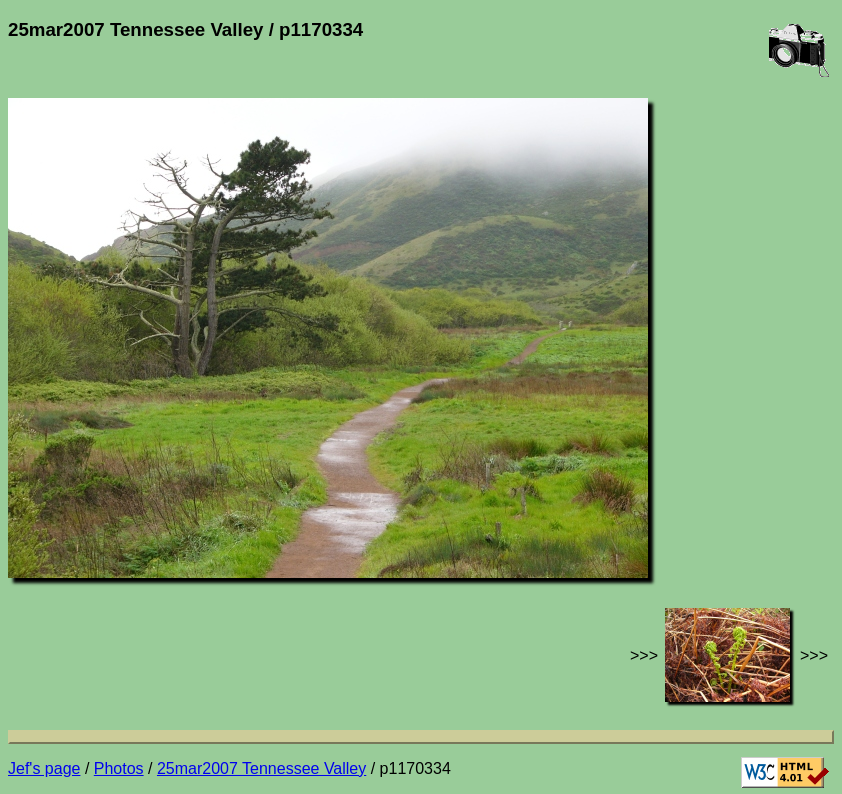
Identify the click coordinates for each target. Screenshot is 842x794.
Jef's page (44, 768)
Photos (119, 768)
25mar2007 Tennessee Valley (261, 768)
